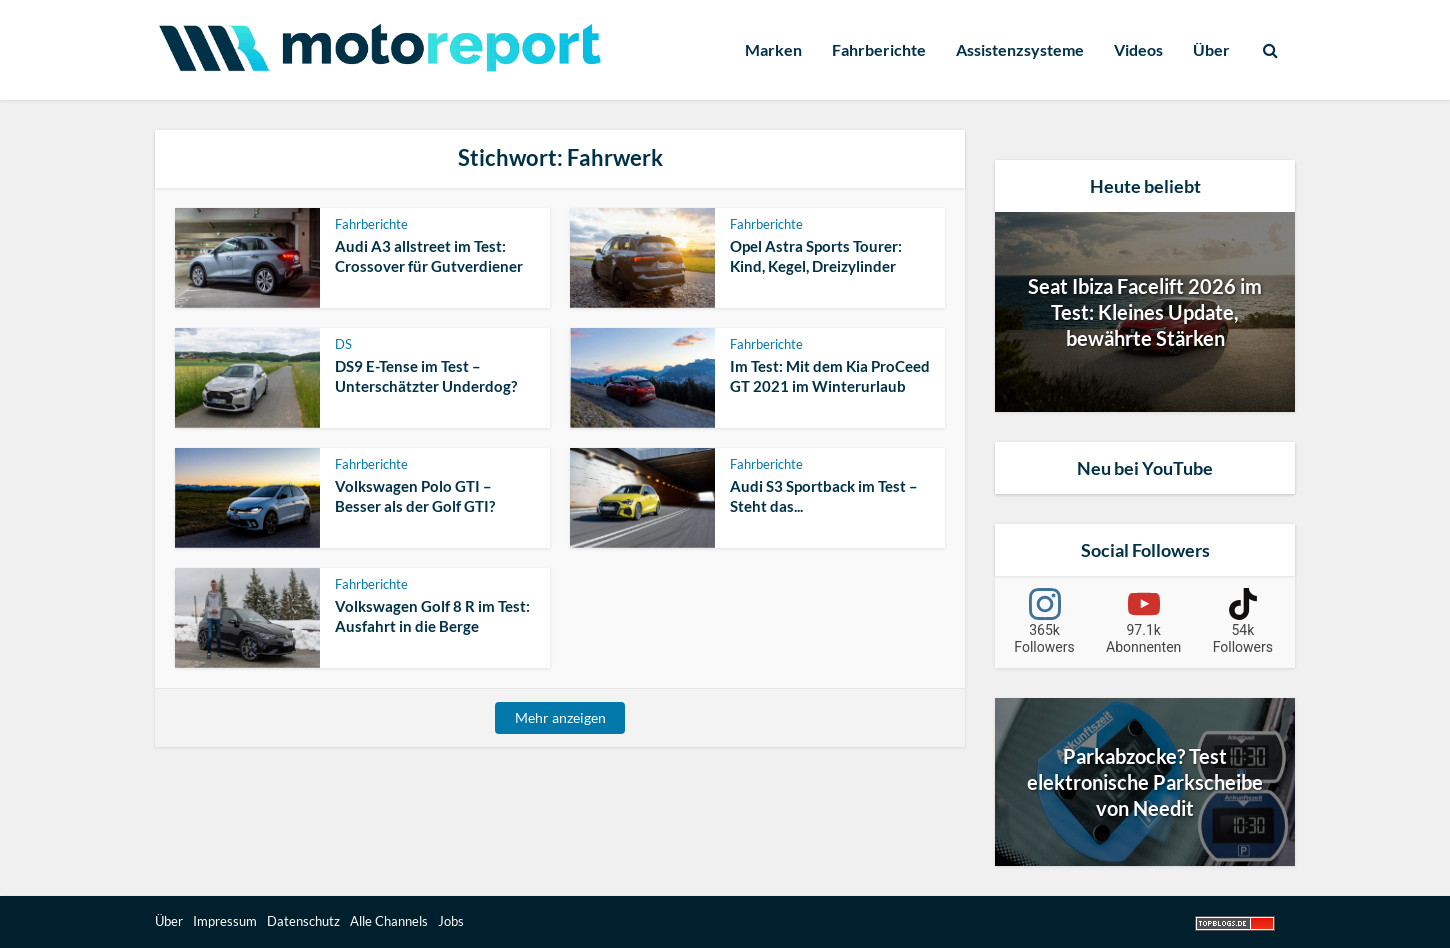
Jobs (451, 921)
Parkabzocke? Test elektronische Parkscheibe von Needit (1145, 782)
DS (343, 344)
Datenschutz (303, 921)
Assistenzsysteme (1020, 49)
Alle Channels (389, 921)
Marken (773, 49)
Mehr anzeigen (560, 717)
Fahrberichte (879, 49)
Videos (1138, 49)
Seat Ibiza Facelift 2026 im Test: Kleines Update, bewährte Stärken (1145, 312)
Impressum (225, 921)
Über (1211, 49)
